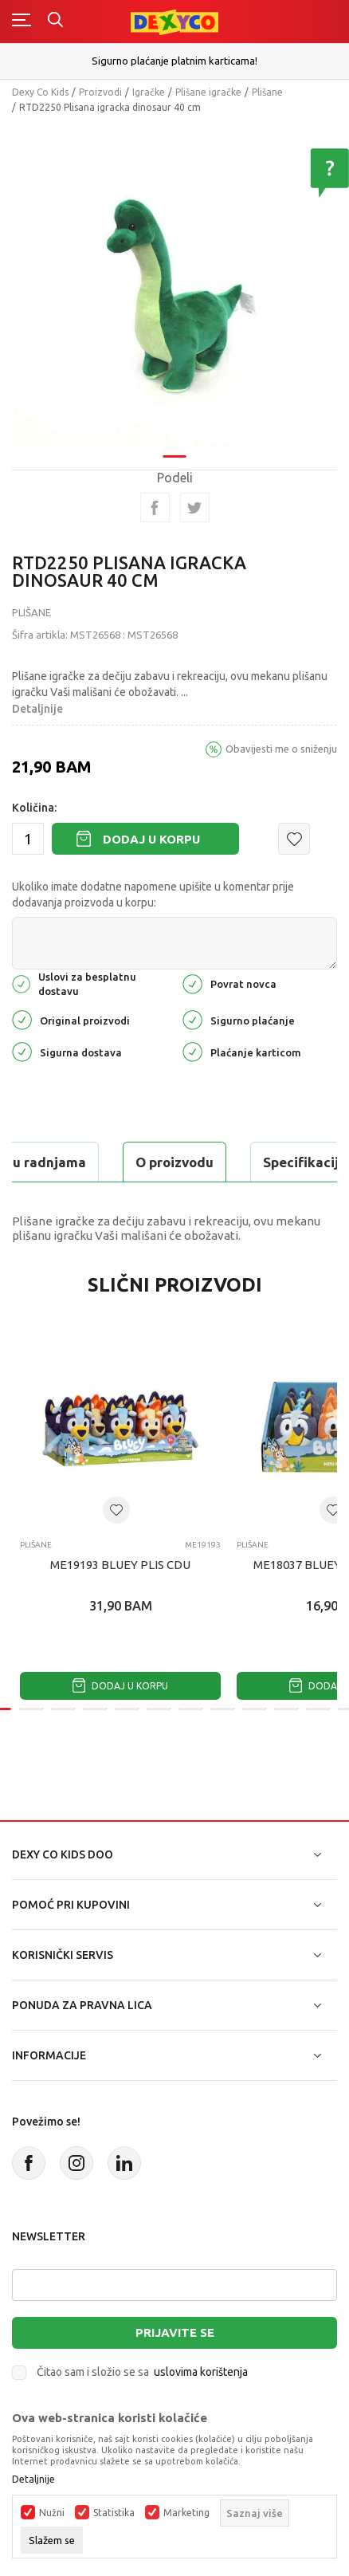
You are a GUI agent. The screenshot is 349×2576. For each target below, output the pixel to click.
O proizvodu (174, 1162)
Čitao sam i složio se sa (142, 2371)
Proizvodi (100, 92)
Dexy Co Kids (40, 92)
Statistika (114, 2513)
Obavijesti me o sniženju (281, 748)
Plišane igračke (208, 92)
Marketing (186, 2513)
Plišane (267, 92)
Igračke (148, 92)
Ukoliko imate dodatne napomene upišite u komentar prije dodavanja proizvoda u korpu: (153, 894)
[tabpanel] (174, 267)
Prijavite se (174, 2332)
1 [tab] (174, 422)
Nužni (52, 2513)
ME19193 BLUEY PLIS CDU (120, 1564)
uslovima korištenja (201, 2372)
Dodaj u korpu (151, 839)
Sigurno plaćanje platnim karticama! (174, 60)
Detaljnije (37, 708)
